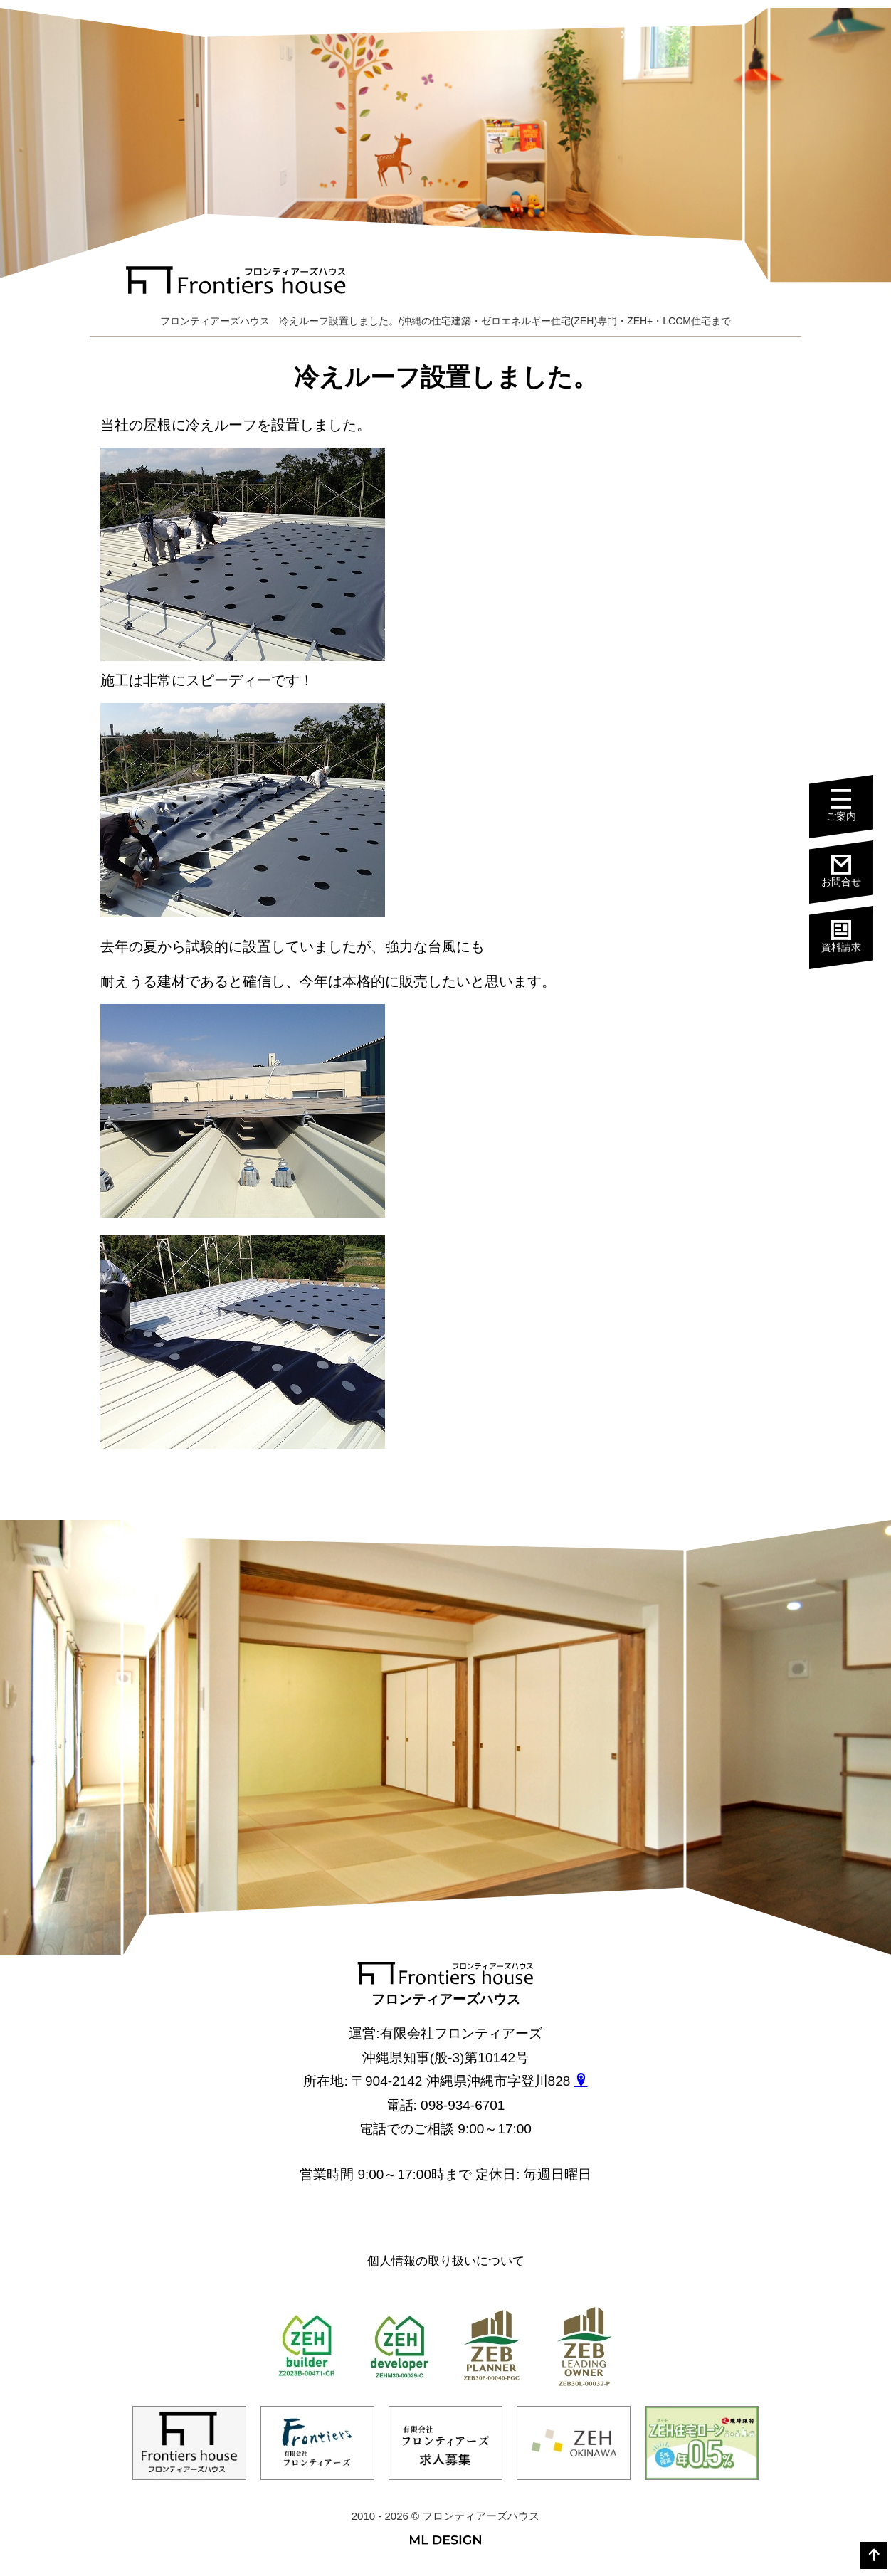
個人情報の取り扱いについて (445, 2261)
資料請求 (850, 935)
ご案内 (850, 807)
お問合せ (850, 871)
